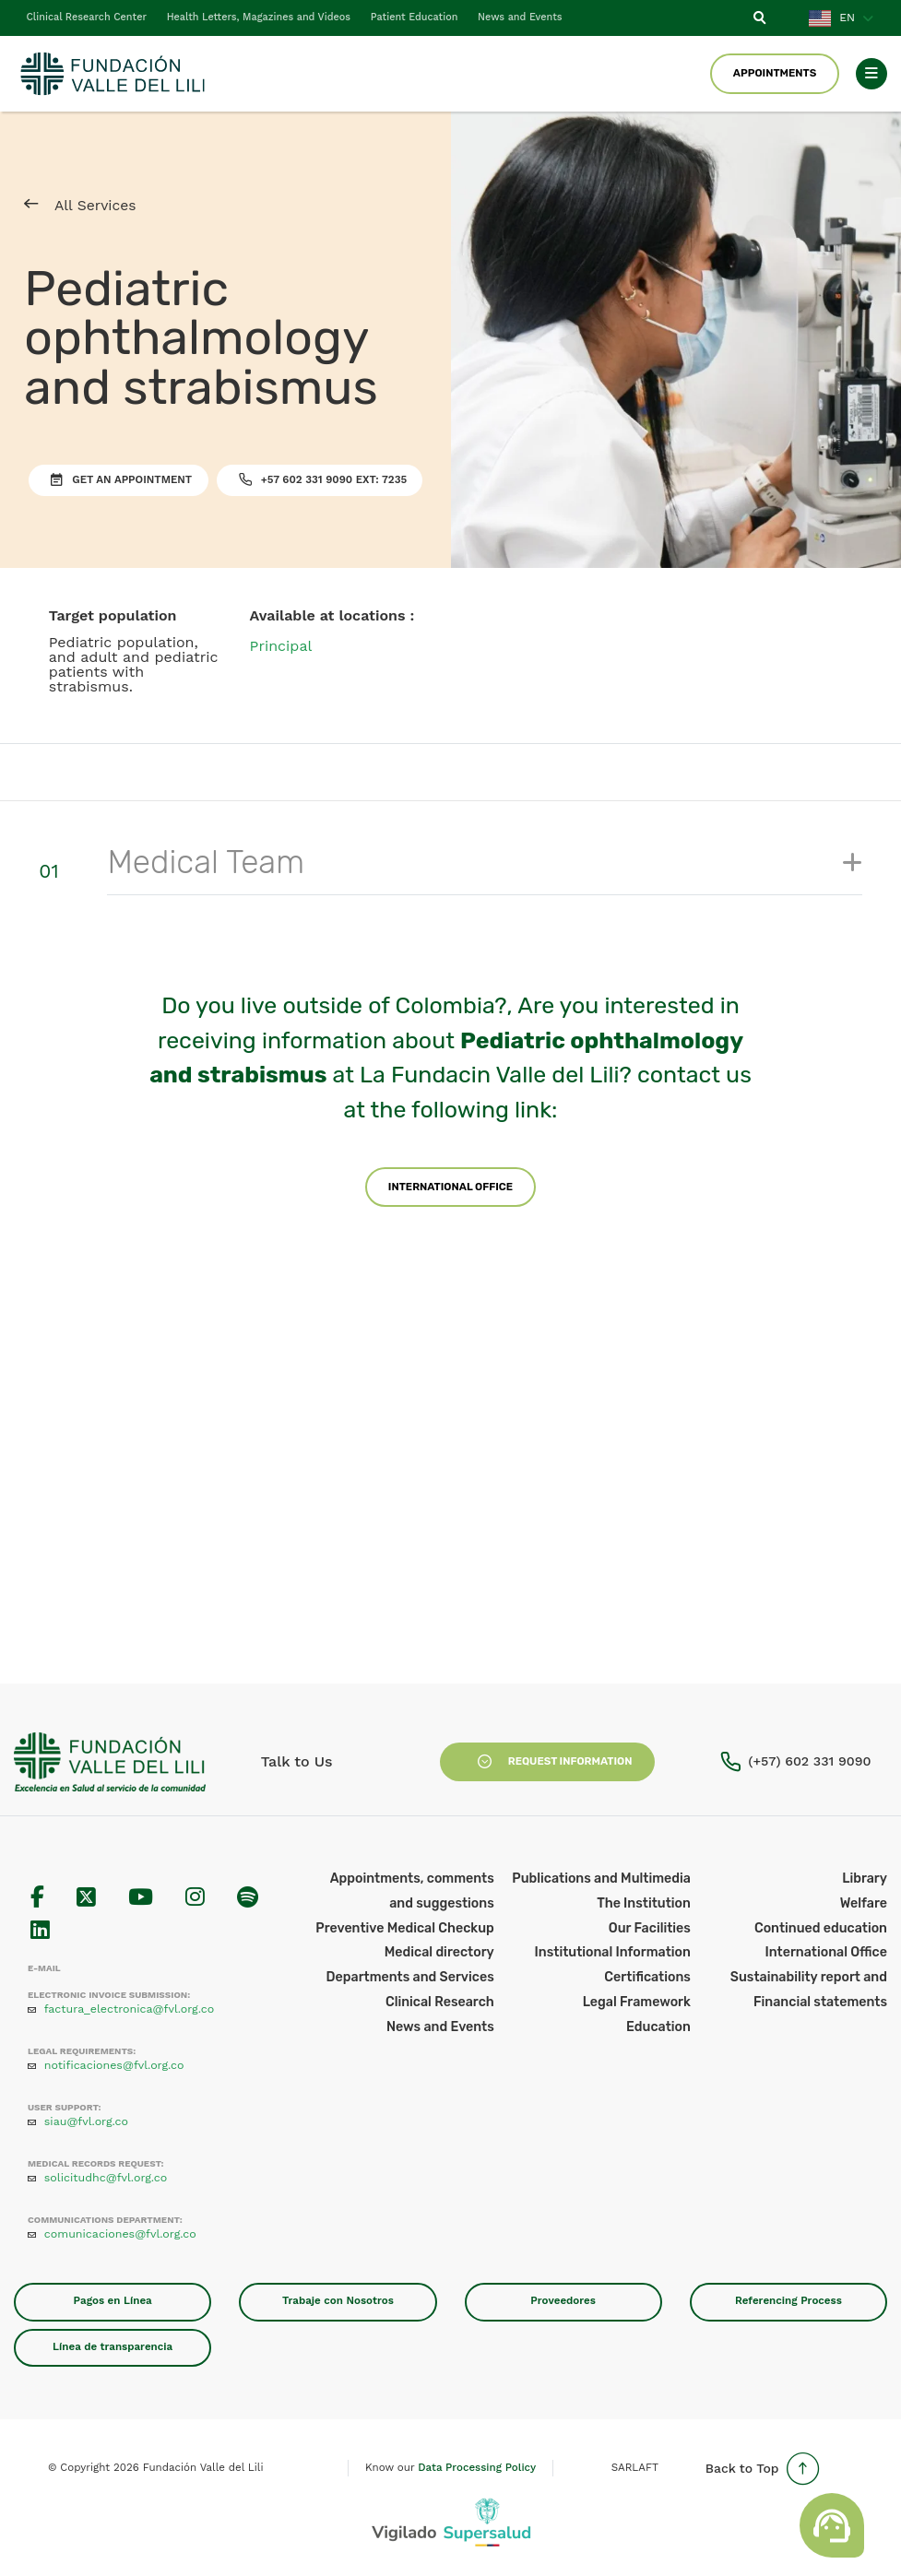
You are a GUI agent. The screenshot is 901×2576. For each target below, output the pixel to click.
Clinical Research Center (86, 17)
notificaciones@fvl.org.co (114, 2065)
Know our (450, 2467)
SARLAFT (634, 2467)
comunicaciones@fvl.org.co (120, 2233)
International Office (450, 1186)
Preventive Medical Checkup (404, 1928)
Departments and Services (410, 1977)
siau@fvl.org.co (86, 2121)
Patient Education (414, 17)
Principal (281, 646)
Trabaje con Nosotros (338, 2300)
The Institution (644, 1903)
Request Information (547, 1761)
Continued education (820, 1928)
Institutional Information (613, 1952)
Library (864, 1878)
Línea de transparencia (112, 2346)
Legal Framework (637, 2002)
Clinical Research (439, 2002)
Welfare (863, 1903)
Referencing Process (788, 2300)
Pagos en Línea (112, 2300)
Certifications (647, 1977)
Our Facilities (650, 1928)
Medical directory (439, 1952)
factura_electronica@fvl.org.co (129, 2008)
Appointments (774, 72)
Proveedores (563, 2300)
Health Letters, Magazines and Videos (258, 17)
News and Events (520, 17)
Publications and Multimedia (601, 1878)
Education (658, 2027)
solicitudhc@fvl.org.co (106, 2177)
